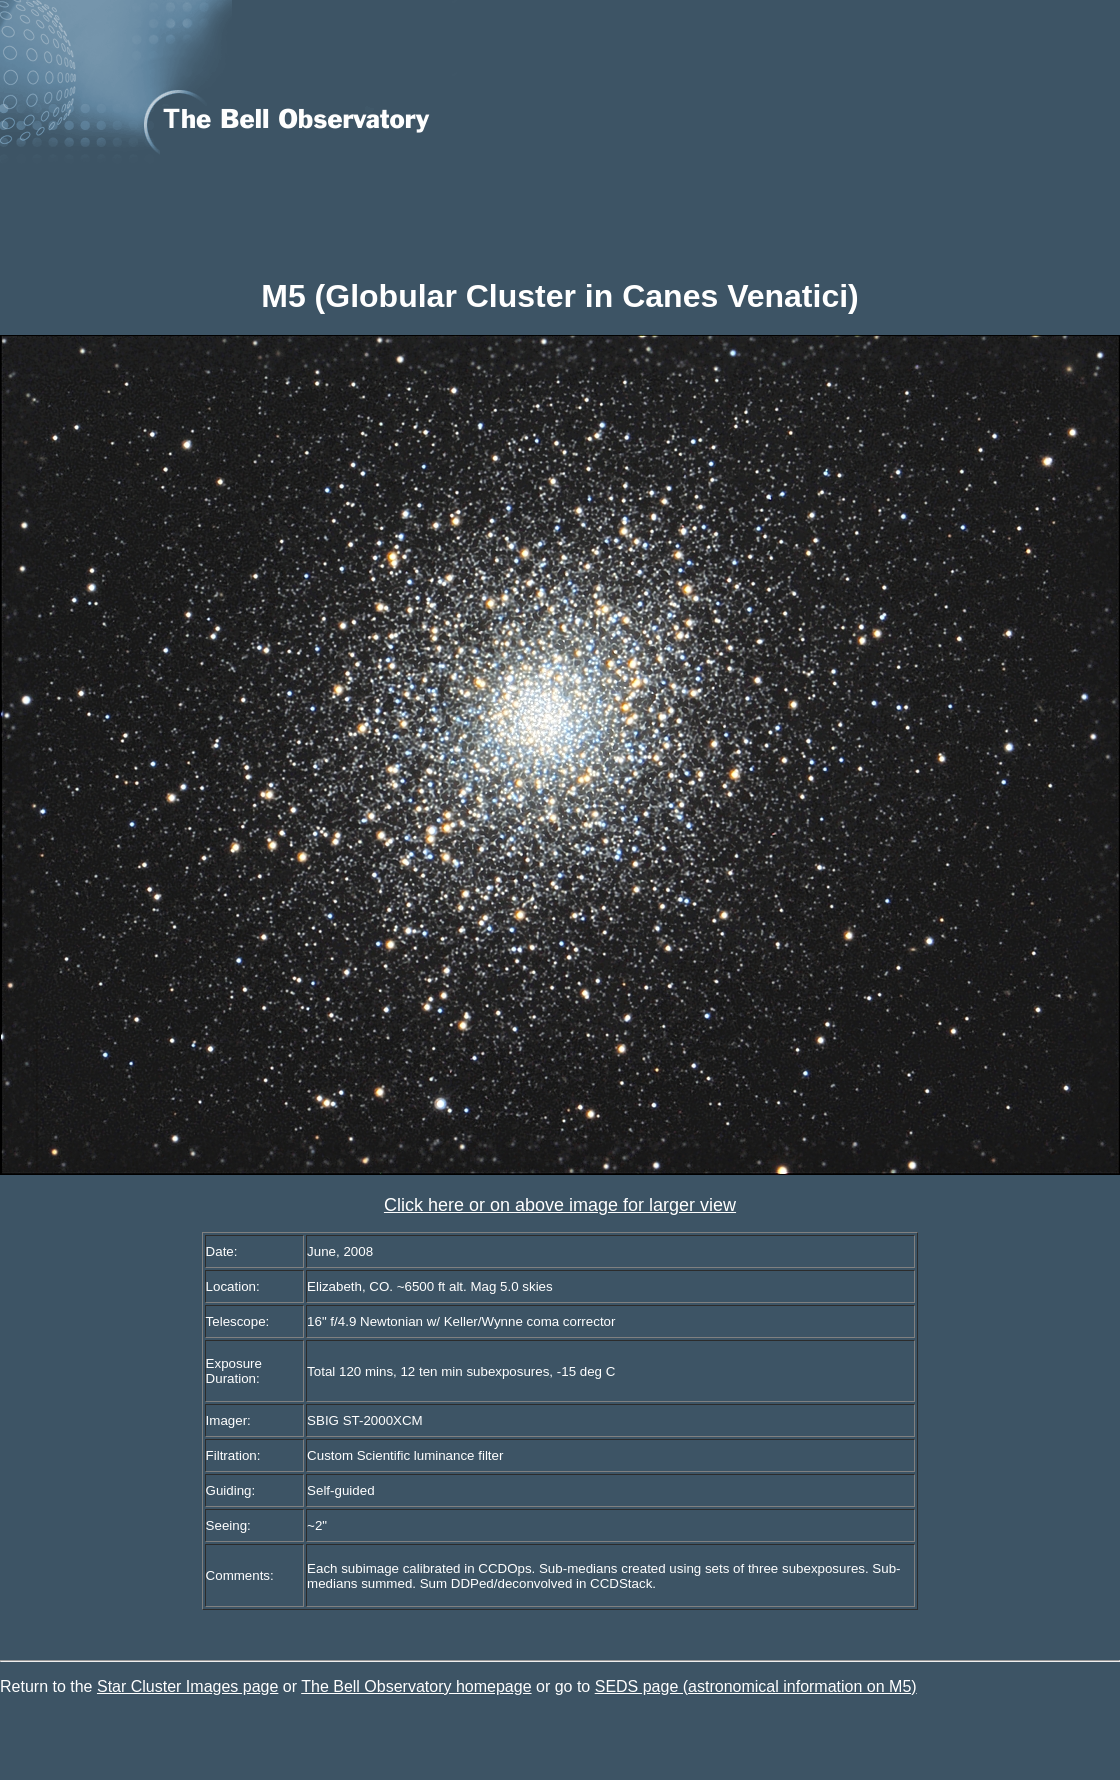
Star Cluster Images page (187, 1686)
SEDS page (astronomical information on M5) (756, 1686)
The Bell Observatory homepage (416, 1686)
